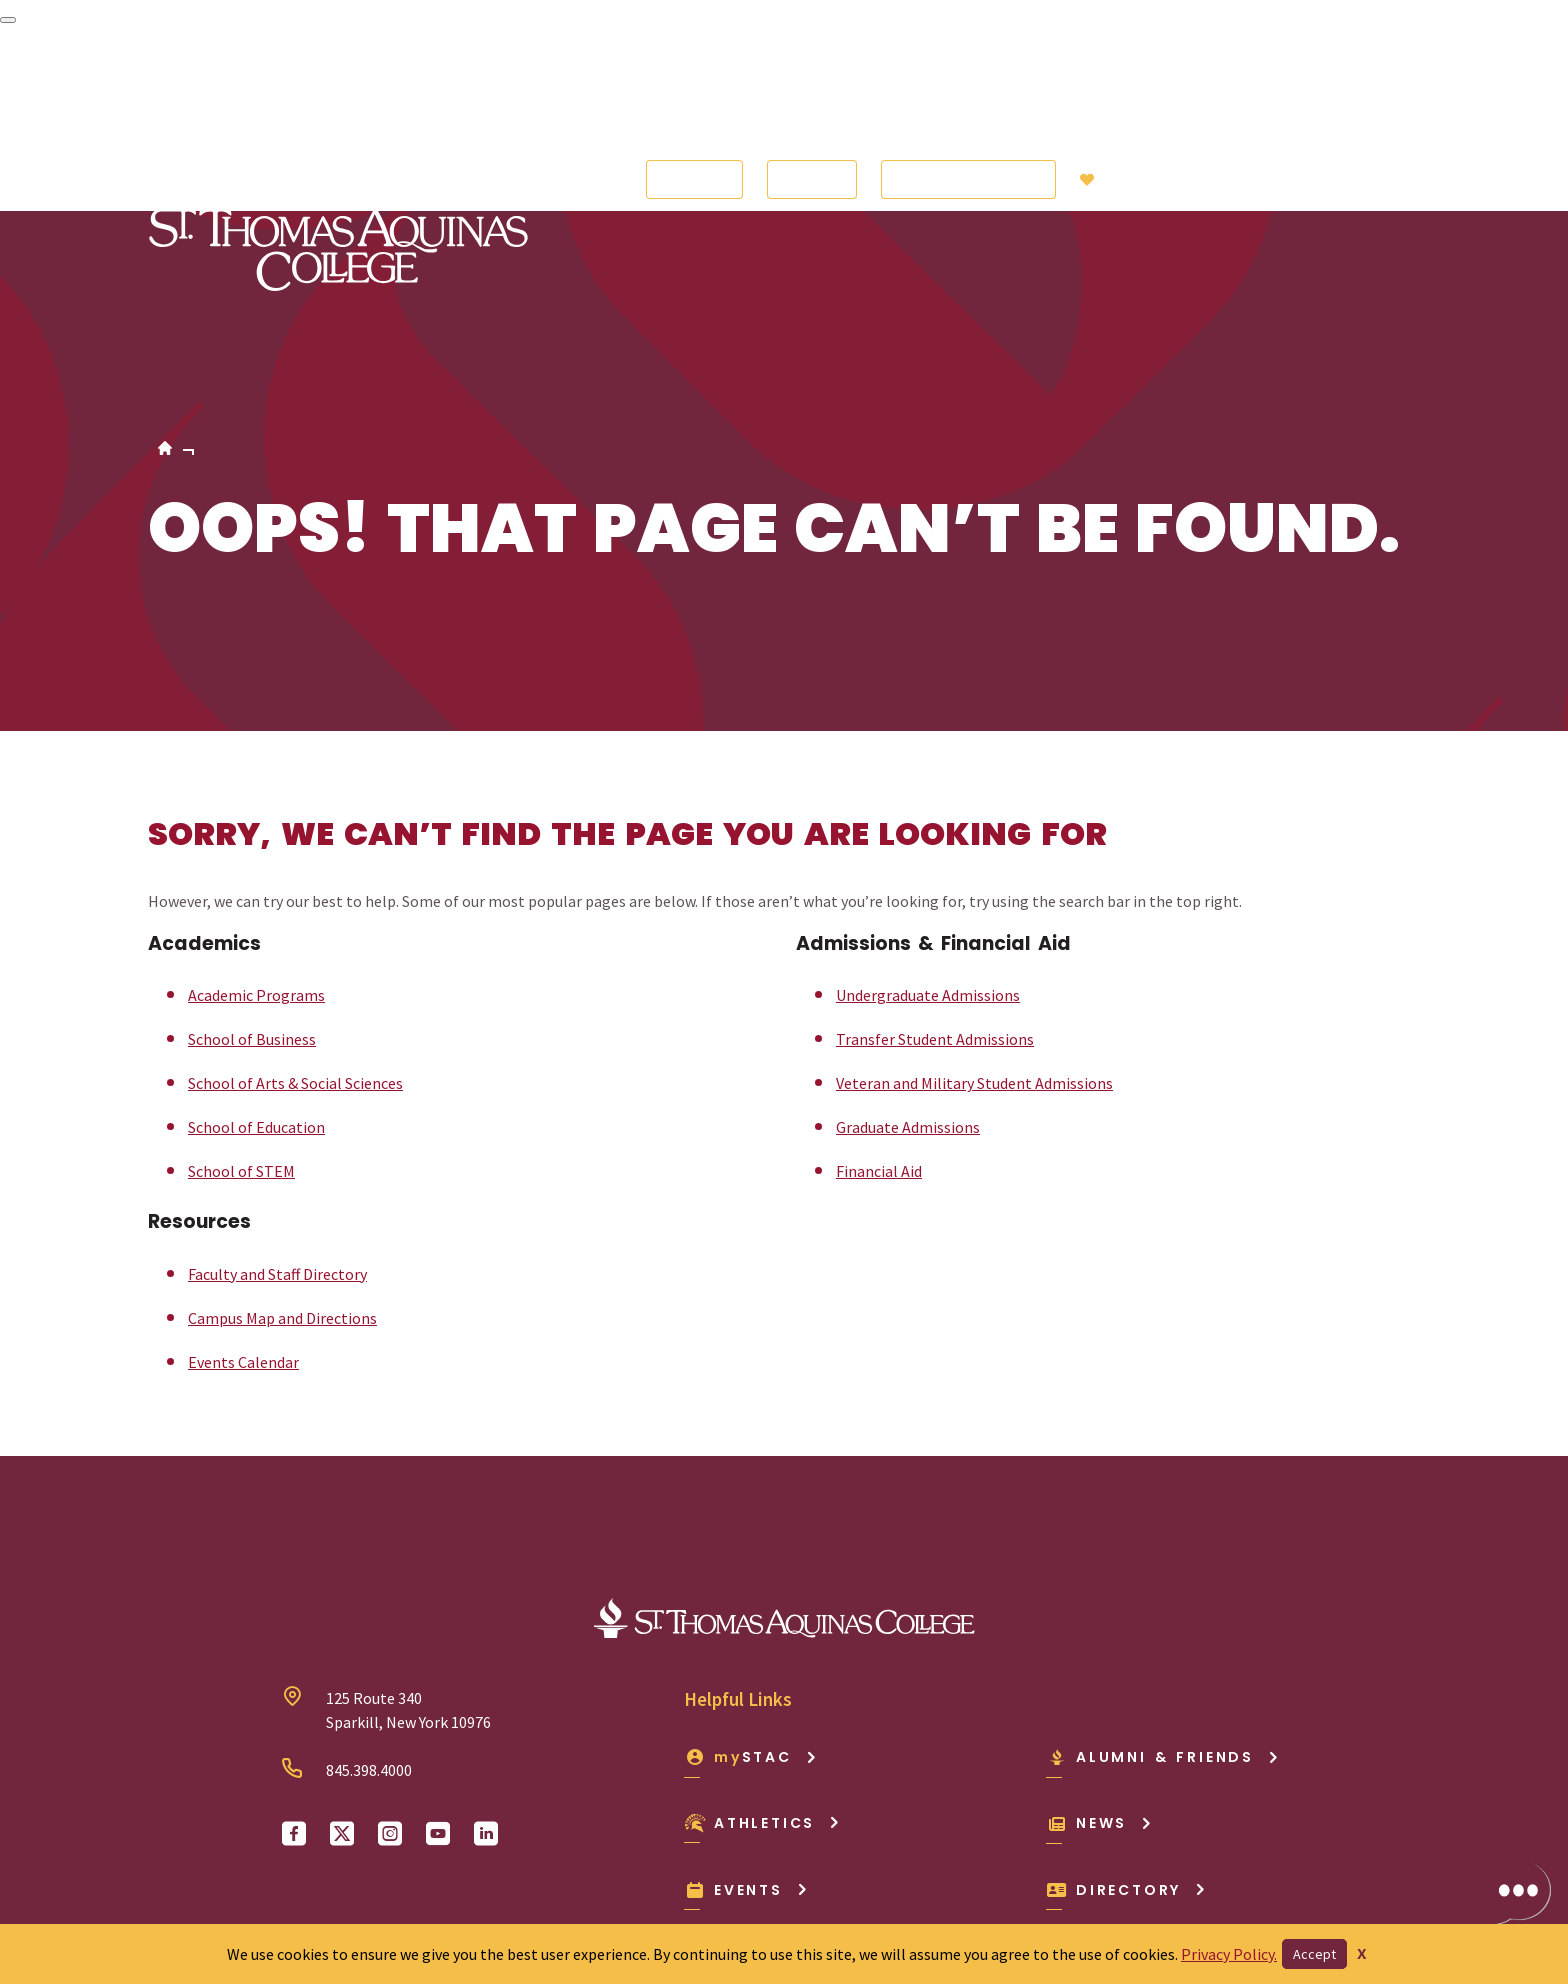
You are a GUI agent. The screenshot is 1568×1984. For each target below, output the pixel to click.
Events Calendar (243, 1179)
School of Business (252, 856)
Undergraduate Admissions (928, 812)
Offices (667, 1882)
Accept (1314, 1954)
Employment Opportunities (524, 1882)
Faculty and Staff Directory (277, 1091)
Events (746, 1707)
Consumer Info (353, 1882)
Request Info (969, 88)
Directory (1126, 1707)
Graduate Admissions (908, 944)
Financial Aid (879, 988)
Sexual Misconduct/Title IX (922, 1882)
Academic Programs (256, 812)
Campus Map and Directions (282, 1135)
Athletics (762, 1640)
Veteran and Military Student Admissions (974, 900)
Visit (812, 88)
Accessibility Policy (213, 1882)
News (1099, 1640)
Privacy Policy (761, 1882)
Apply (694, 88)
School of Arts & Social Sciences (295, 900)
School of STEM (241, 988)
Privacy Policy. (1229, 1954)
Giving (1128, 88)
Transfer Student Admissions (935, 856)
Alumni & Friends (1163, 1574)
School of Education (256, 944)
